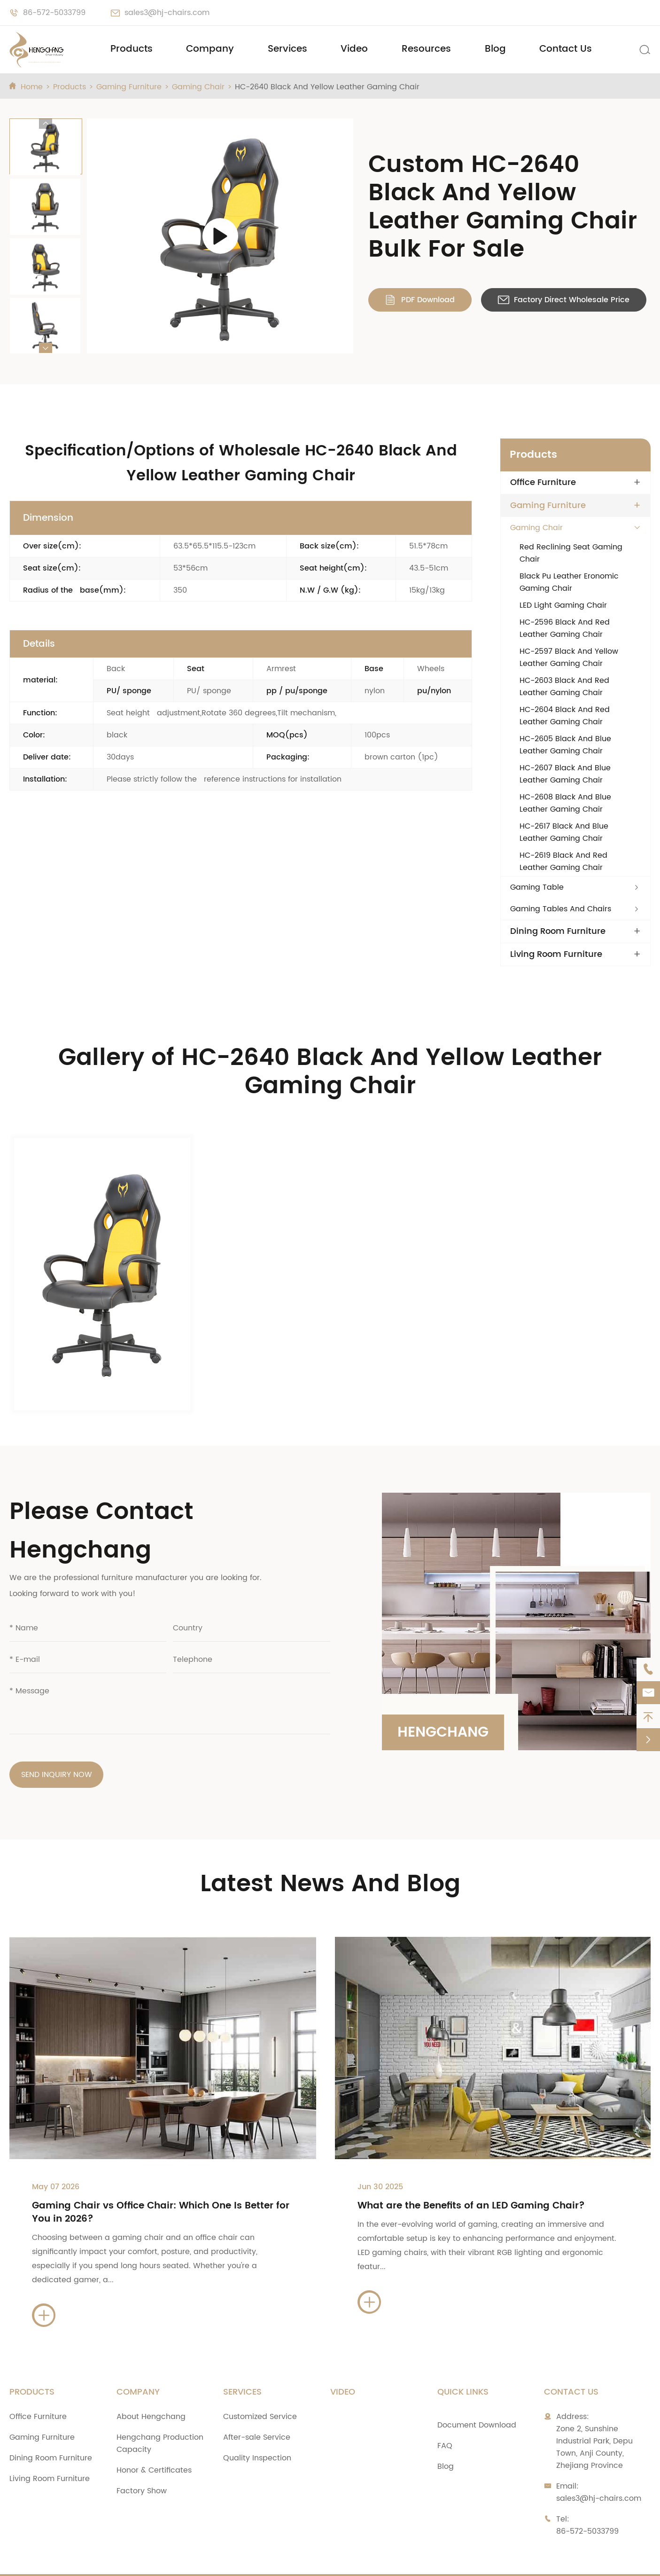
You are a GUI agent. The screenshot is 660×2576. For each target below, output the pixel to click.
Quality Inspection (257, 2427)
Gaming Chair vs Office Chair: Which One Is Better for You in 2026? (160, 2181)
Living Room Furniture (556, 954)
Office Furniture (543, 482)
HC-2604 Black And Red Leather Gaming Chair (565, 716)
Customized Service (260, 2386)
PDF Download (420, 300)
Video (354, 49)
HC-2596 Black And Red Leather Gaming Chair (565, 628)
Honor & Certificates (154, 2439)
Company (210, 49)
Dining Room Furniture (558, 931)
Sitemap (420, 2559)
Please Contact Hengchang (101, 1500)
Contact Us (565, 49)
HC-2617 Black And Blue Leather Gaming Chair (564, 832)
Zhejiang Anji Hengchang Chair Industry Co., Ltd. (148, 2559)
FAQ (444, 2415)
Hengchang (443, 1701)
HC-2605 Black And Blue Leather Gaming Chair (565, 745)
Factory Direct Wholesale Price (563, 300)
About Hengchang (151, 2386)
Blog (495, 49)
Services (287, 49)
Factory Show (141, 2460)
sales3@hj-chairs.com (167, 13)
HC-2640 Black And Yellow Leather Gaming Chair (327, 87)
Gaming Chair (198, 87)
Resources (426, 49)
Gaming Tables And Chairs (560, 909)
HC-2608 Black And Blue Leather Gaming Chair (565, 803)
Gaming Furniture (129, 87)
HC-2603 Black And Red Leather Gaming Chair (564, 686)
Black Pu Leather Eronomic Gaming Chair (569, 582)
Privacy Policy (485, 2559)
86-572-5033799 (54, 13)
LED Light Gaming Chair (563, 605)
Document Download (476, 2394)
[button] (45, 123)
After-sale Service (256, 2406)
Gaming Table (537, 887)
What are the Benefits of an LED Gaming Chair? (471, 2175)
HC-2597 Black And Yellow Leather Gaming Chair (569, 657)
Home (32, 87)
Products (131, 49)
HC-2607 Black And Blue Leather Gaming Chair (565, 774)
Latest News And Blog (330, 1853)
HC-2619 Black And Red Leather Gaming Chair (563, 861)
